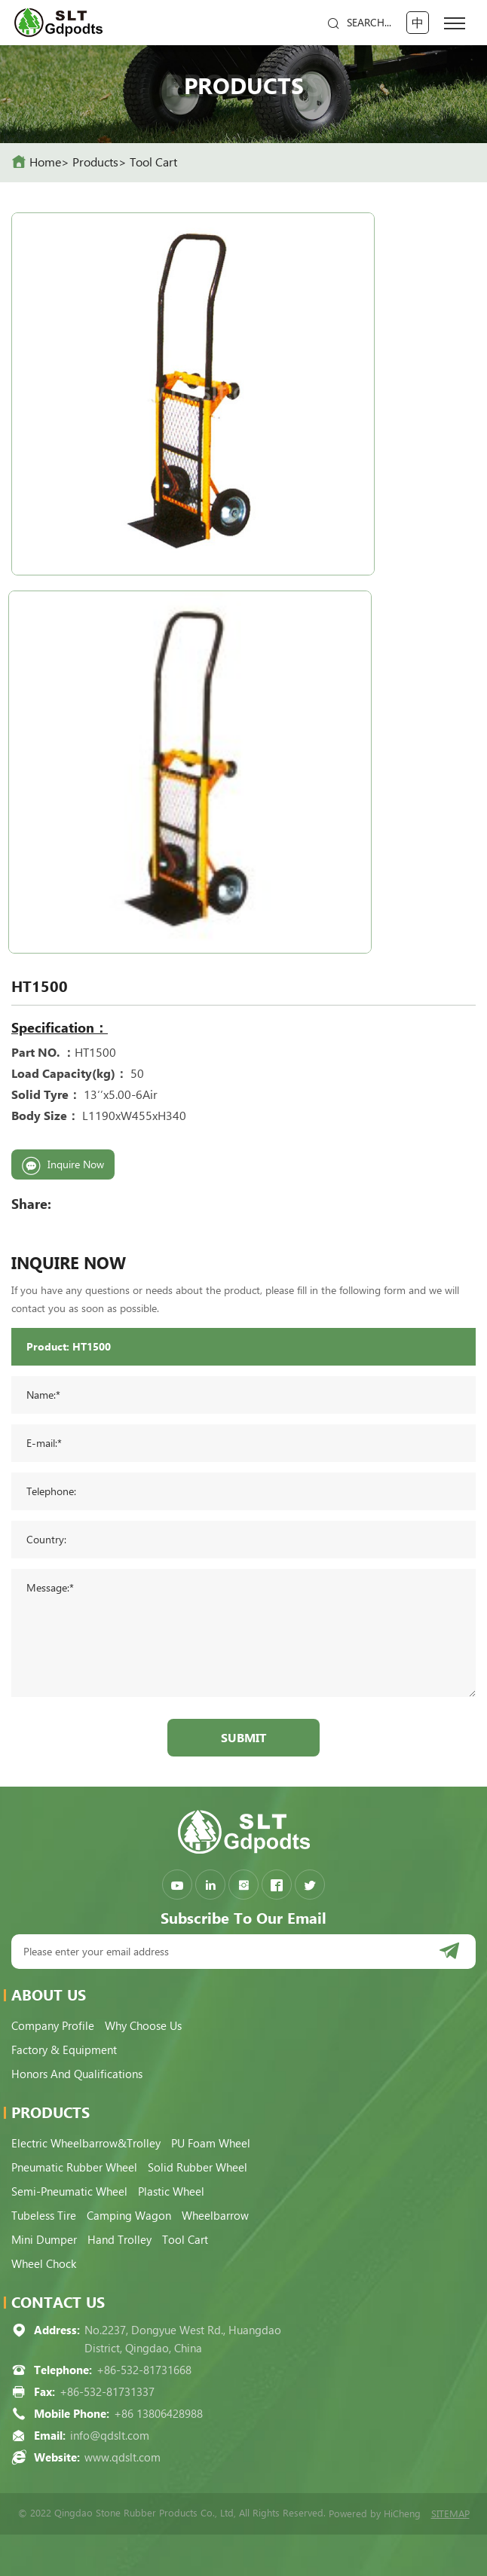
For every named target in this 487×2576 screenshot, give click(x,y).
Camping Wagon (129, 2216)
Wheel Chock (43, 2264)
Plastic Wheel (171, 2192)
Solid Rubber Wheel (197, 2168)
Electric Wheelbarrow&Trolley (86, 2143)
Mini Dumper (44, 2240)
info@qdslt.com (109, 2436)
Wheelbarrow (215, 2216)
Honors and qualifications (76, 2074)
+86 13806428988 (158, 2414)
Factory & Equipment (64, 2050)
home (45, 162)
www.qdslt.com (122, 2458)
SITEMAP (450, 2514)
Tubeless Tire (43, 2216)
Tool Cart (153, 162)
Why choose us (143, 2026)
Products (95, 162)
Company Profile (52, 2026)
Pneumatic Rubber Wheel (74, 2168)
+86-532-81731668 (143, 2370)
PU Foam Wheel (210, 2143)
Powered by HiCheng (375, 2514)
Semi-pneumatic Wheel (69, 2192)
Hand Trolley (119, 2240)
